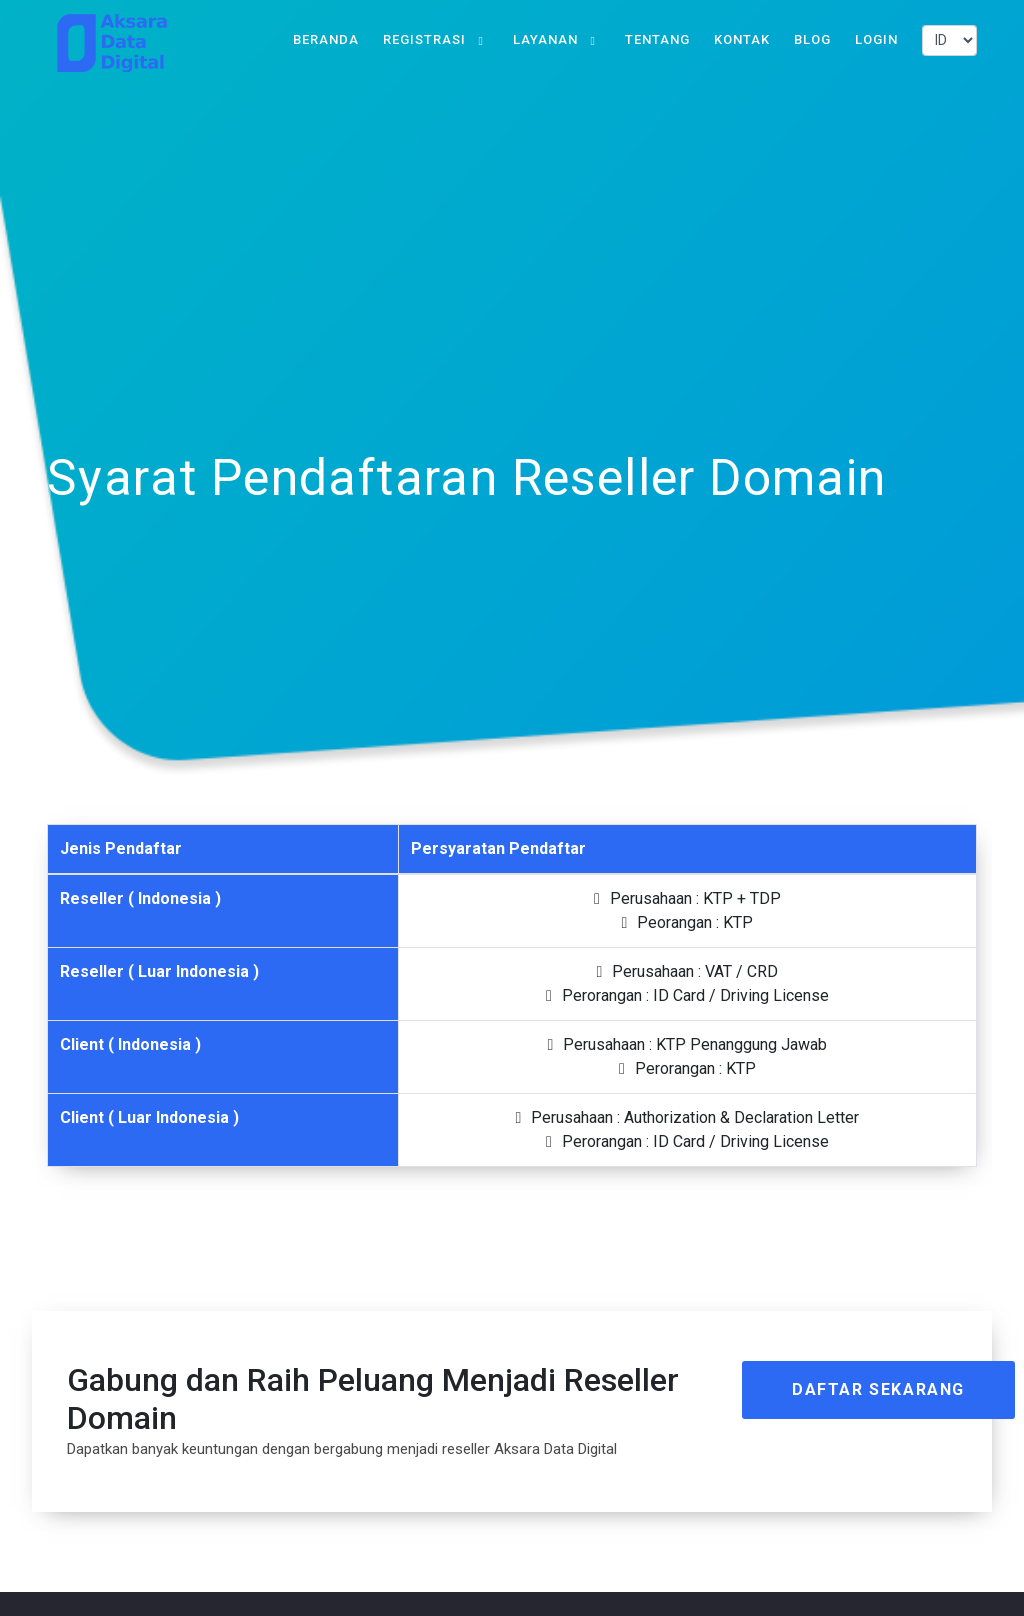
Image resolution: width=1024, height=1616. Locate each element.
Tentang (657, 39)
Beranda (326, 39)
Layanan (545, 39)
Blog (812, 39)
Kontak (742, 39)
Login (876, 39)
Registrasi (424, 39)
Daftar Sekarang (878, 1389)
